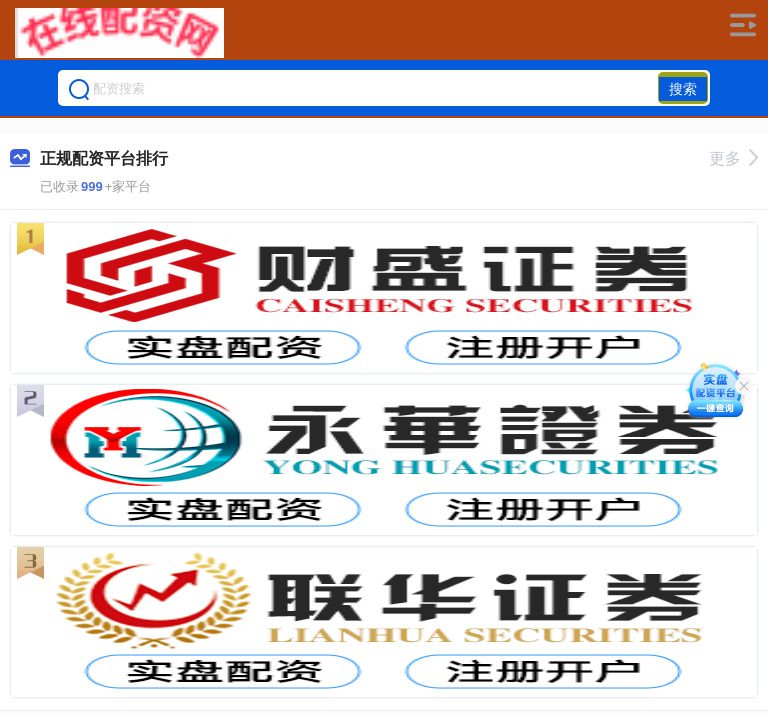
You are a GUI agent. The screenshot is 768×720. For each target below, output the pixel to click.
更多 (733, 158)
